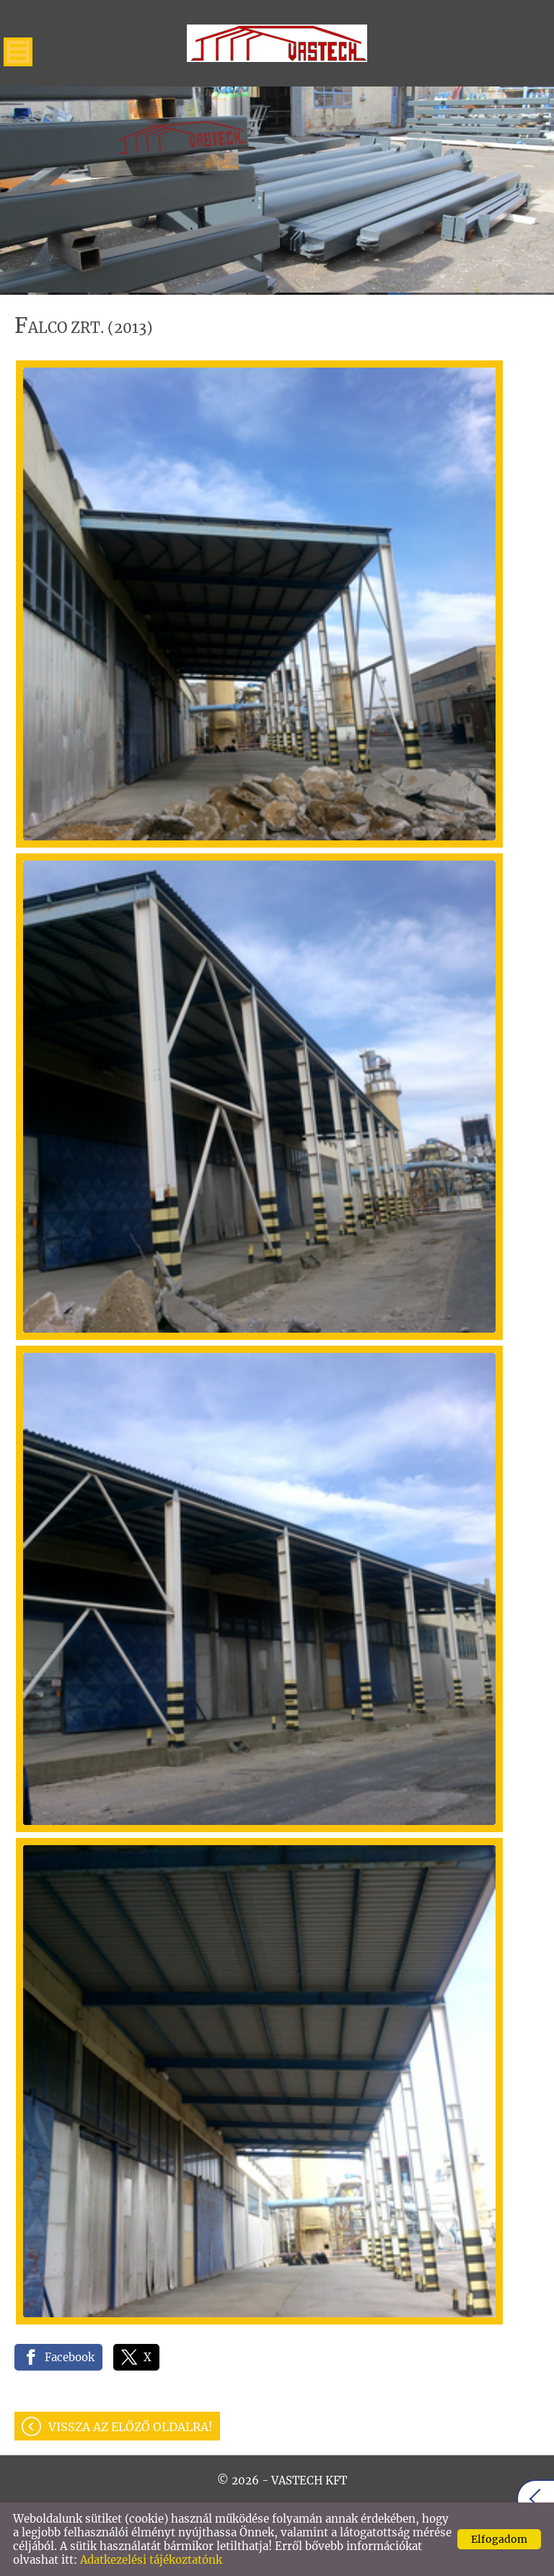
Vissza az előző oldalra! (130, 2427)
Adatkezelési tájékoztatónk (151, 2560)
